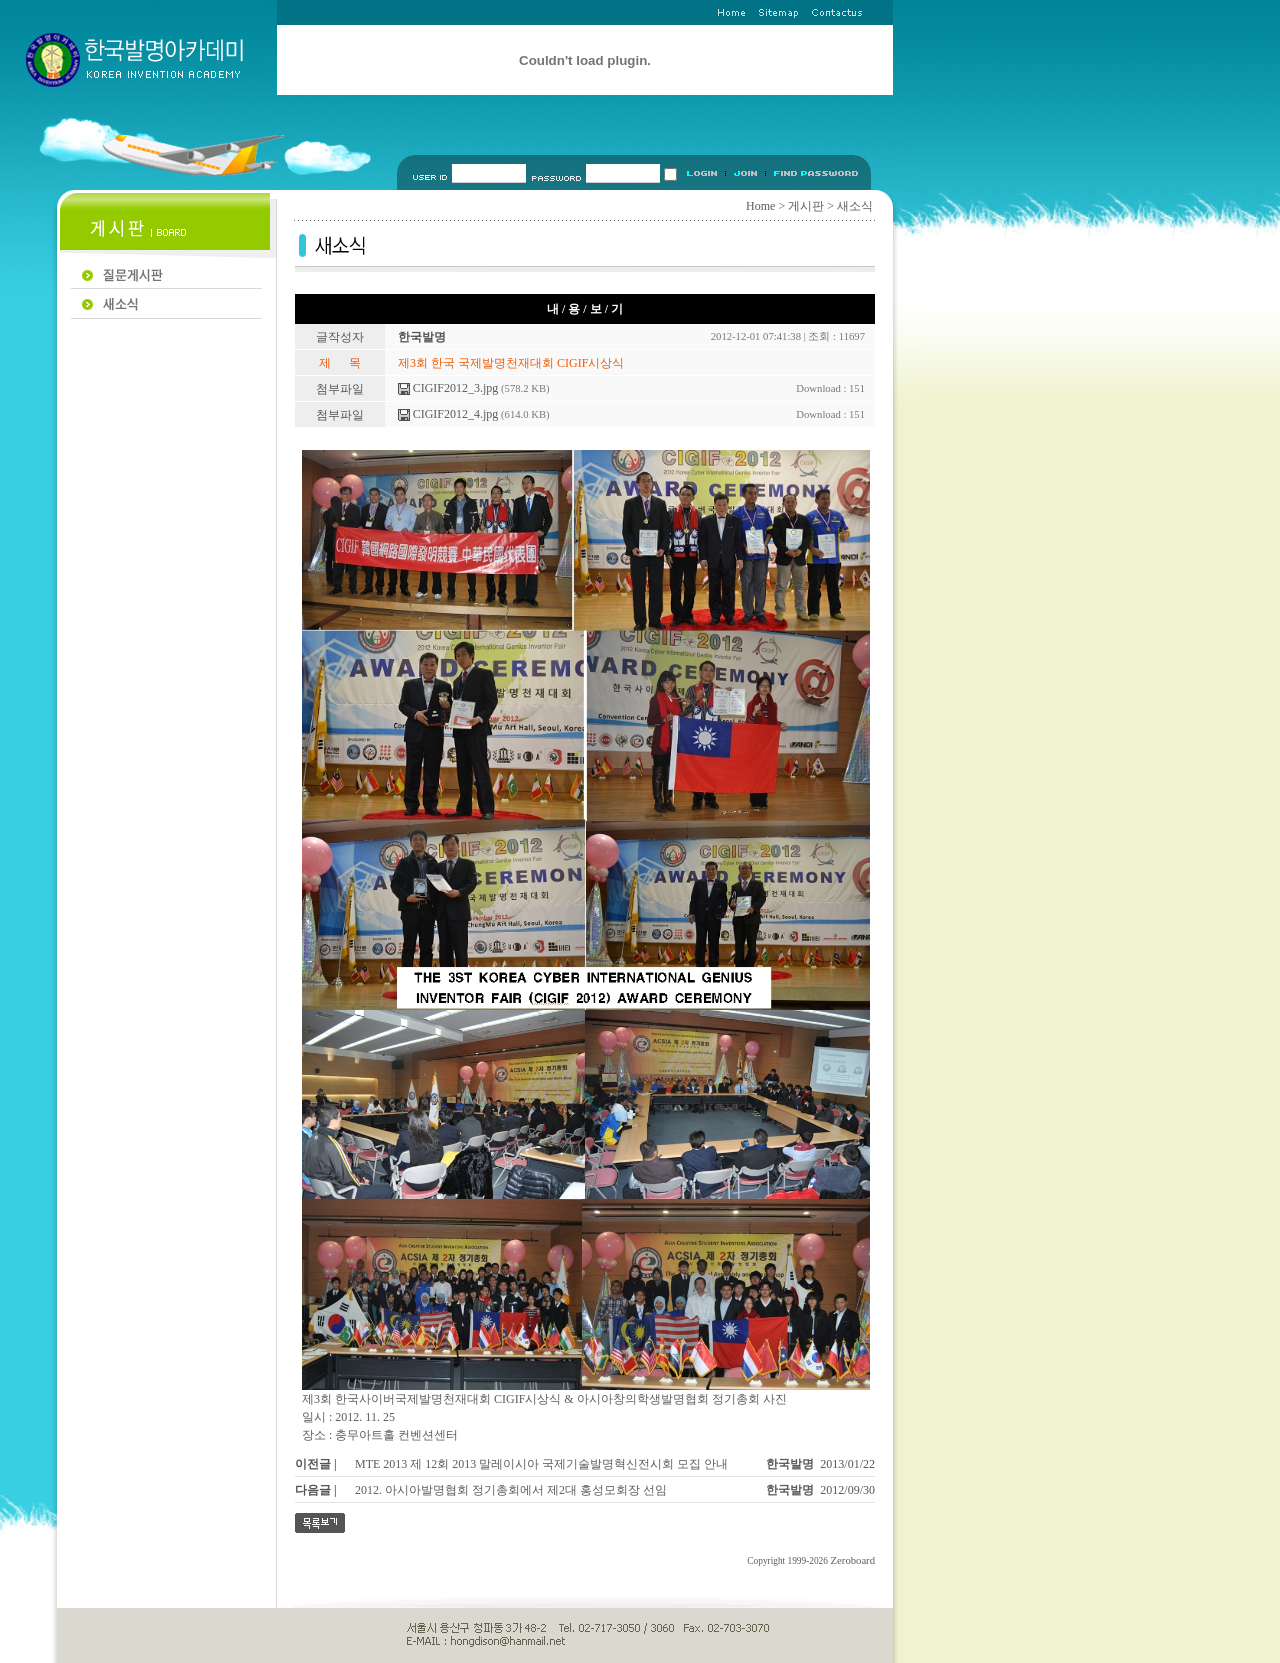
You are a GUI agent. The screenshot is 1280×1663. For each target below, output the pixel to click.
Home (760, 206)
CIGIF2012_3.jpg (448, 388)
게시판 (806, 206)
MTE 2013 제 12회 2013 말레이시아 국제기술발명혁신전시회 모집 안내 (541, 1464)
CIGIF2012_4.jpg (448, 414)
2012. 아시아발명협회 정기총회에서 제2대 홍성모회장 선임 (511, 1490)
